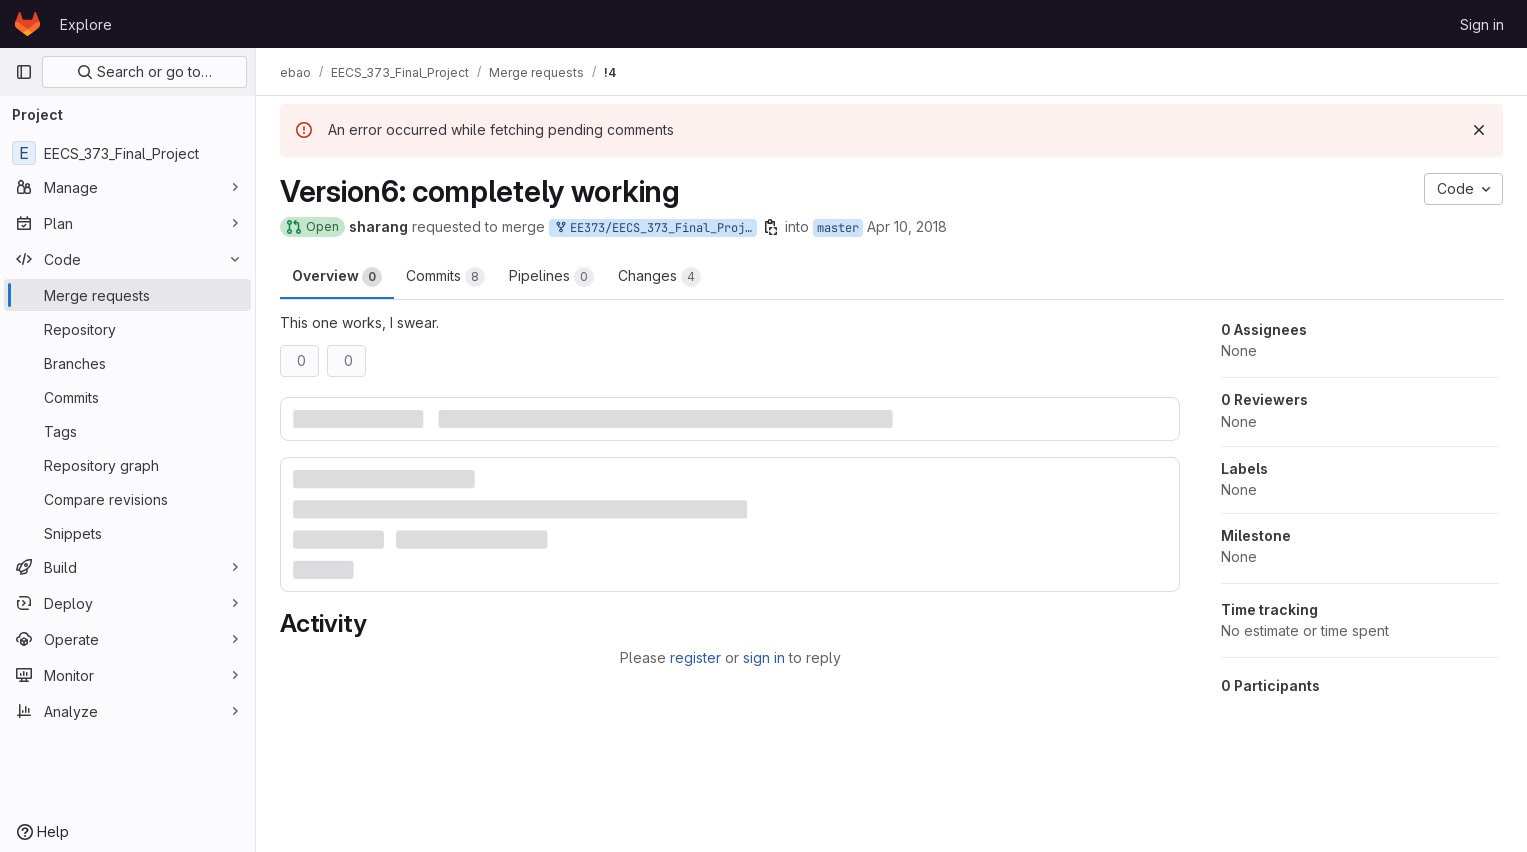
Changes (659, 277)
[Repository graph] (127, 465)
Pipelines (551, 277)
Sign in (1482, 24)
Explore (86, 24)
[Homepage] (27, 24)
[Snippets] (127, 533)
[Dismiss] (1479, 130)
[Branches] (127, 363)
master (838, 228)
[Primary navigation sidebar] (24, 72)
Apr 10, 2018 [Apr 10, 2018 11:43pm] (907, 226)
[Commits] (127, 397)
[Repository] (127, 329)
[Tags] (127, 431)
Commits (445, 277)
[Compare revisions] (127, 499)
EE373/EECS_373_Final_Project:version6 (655, 228)
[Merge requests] (127, 295)
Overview (337, 277)
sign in (764, 657)
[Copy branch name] (771, 227)
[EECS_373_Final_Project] (127, 153)
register (695, 657)
